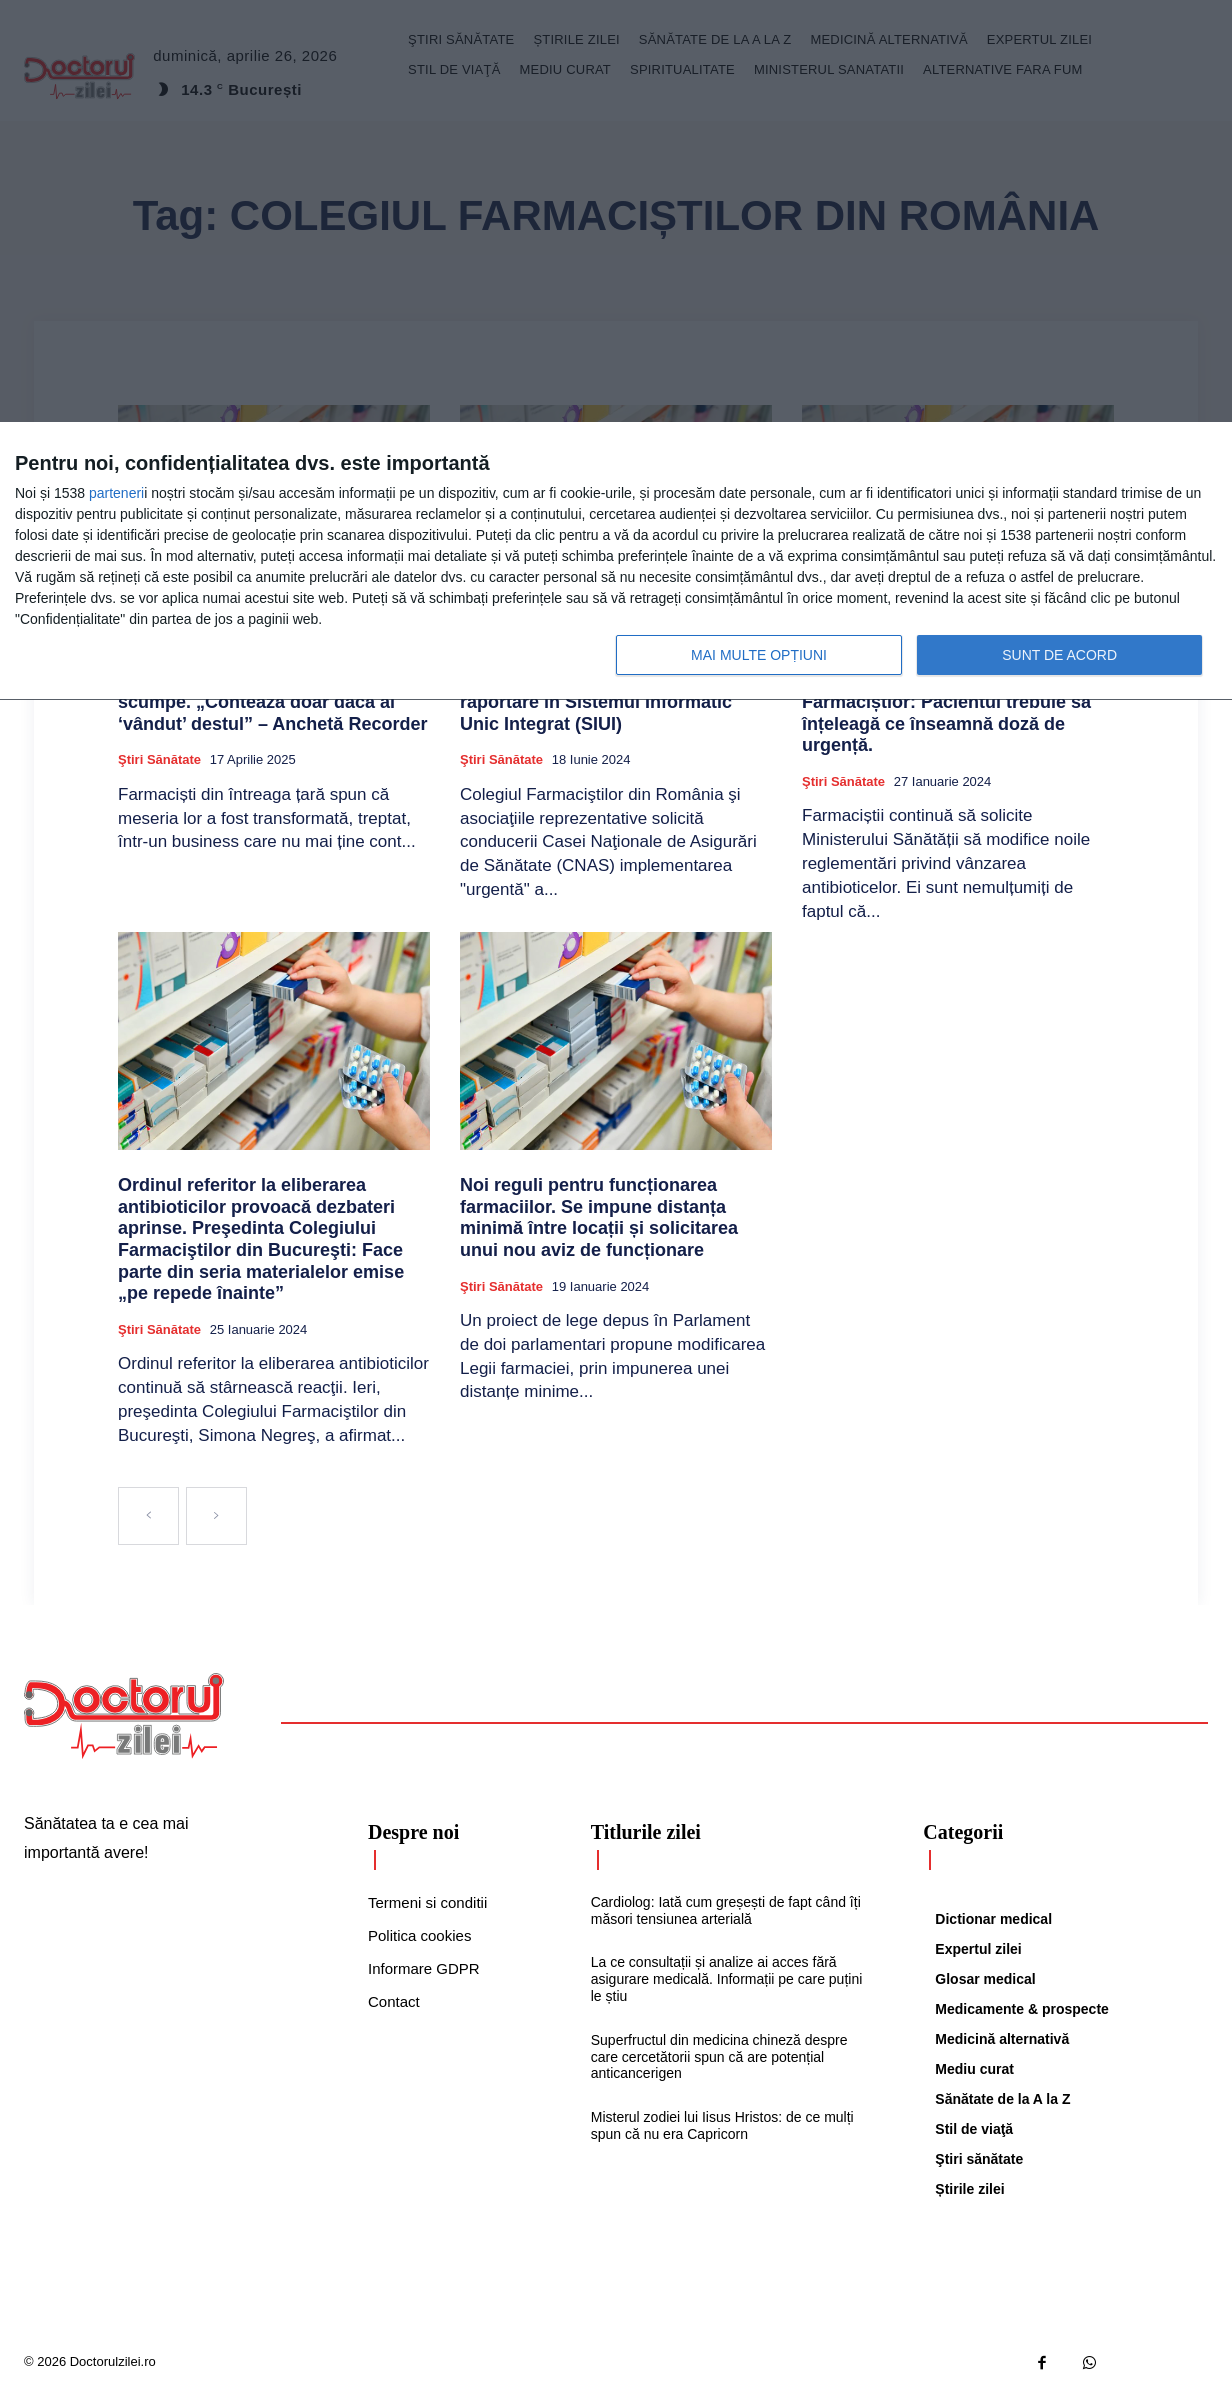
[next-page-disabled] (216, 1516)
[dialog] (616, 561)
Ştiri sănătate (159, 759)
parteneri (116, 493)
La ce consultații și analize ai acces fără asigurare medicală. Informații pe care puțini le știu (727, 1979)
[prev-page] (148, 1516)
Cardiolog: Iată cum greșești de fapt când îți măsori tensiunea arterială (726, 1910)
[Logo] (124, 1716)
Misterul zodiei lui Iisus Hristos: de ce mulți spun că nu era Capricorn (722, 2125)
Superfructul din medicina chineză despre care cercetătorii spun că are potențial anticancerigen (719, 2057)
